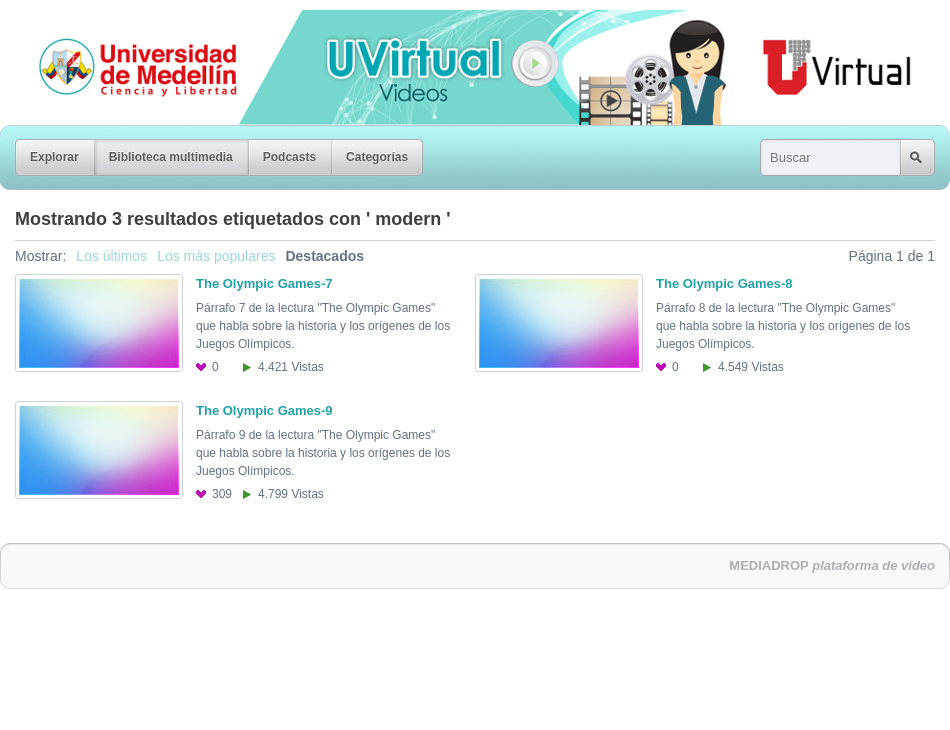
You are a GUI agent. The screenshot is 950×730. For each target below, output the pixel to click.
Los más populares (216, 256)
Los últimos (111, 256)
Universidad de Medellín (122, 24)
